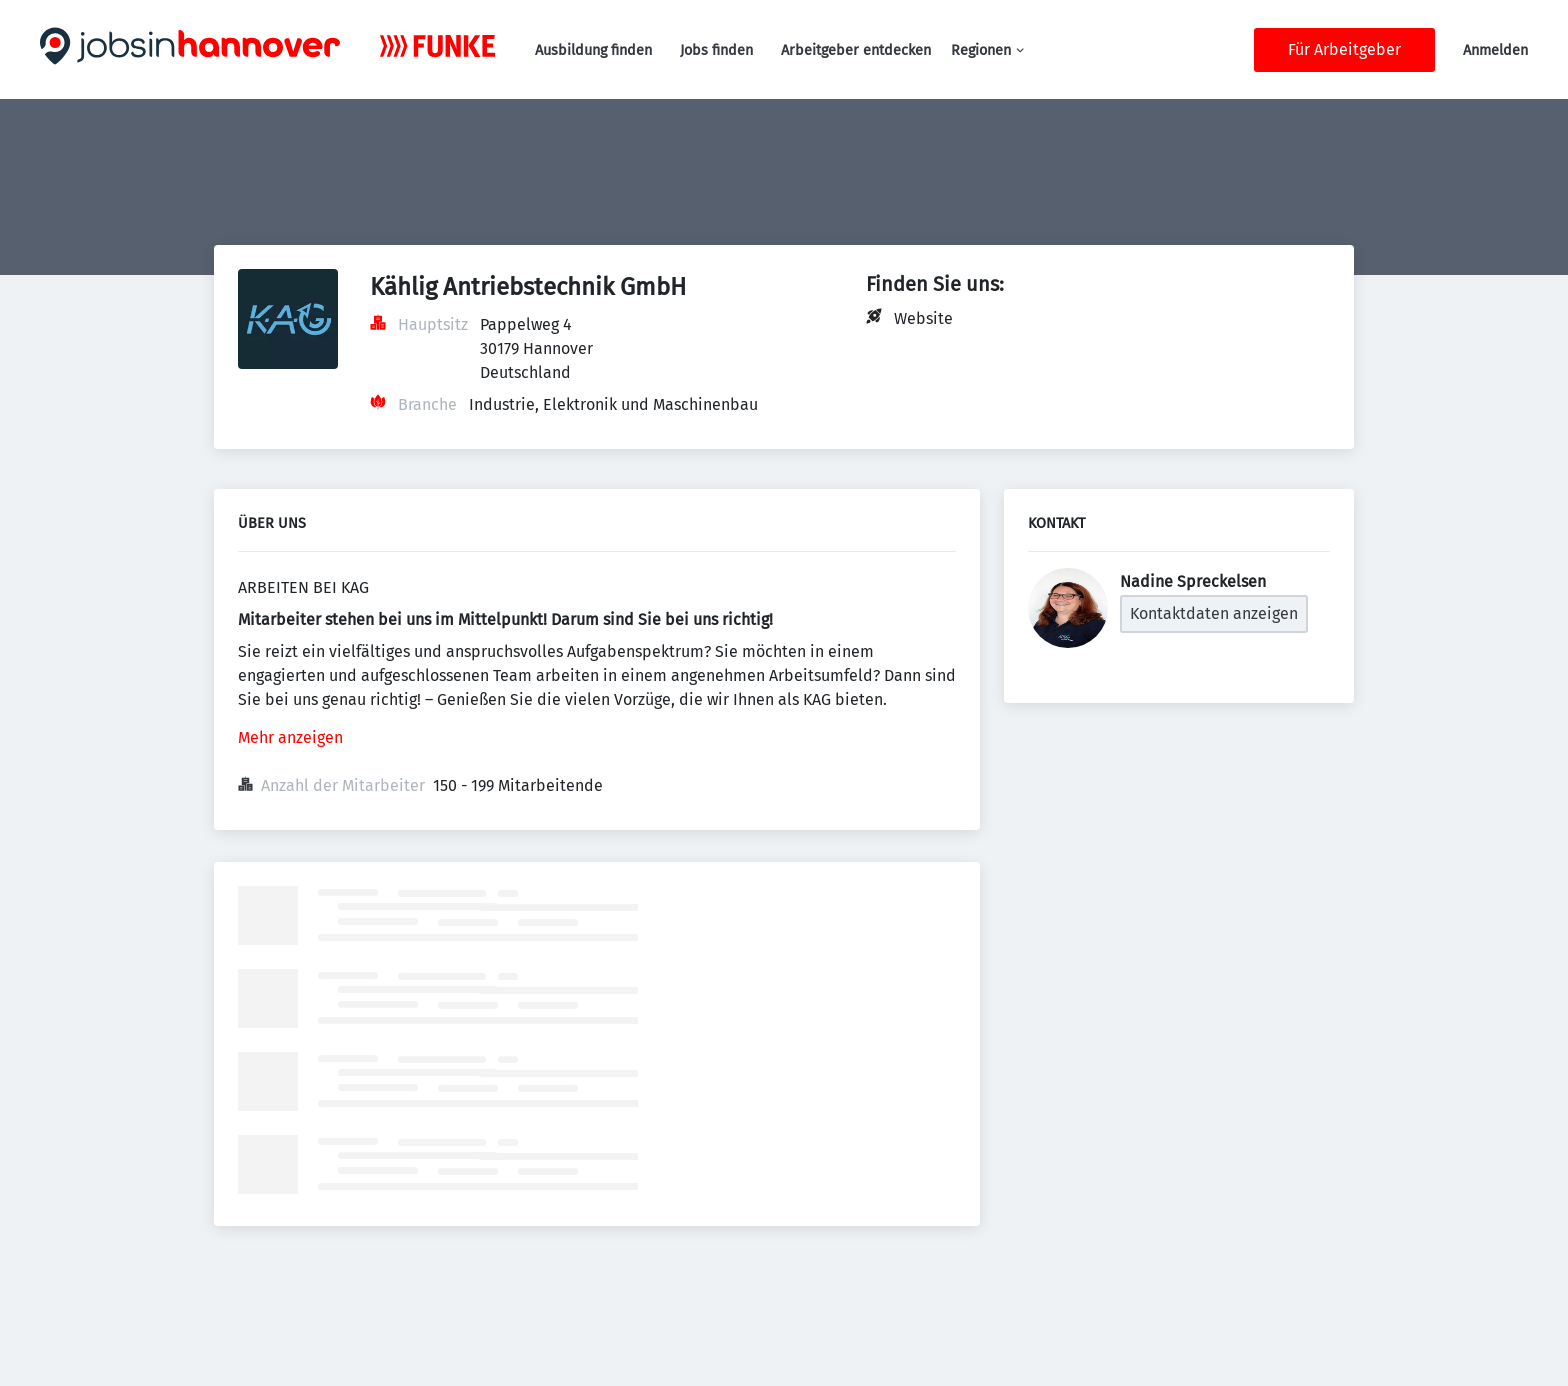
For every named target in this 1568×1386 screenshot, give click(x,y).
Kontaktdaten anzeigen (1214, 613)
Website (923, 318)
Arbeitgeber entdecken (856, 50)
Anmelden (1495, 50)
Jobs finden (716, 50)
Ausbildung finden (593, 50)
